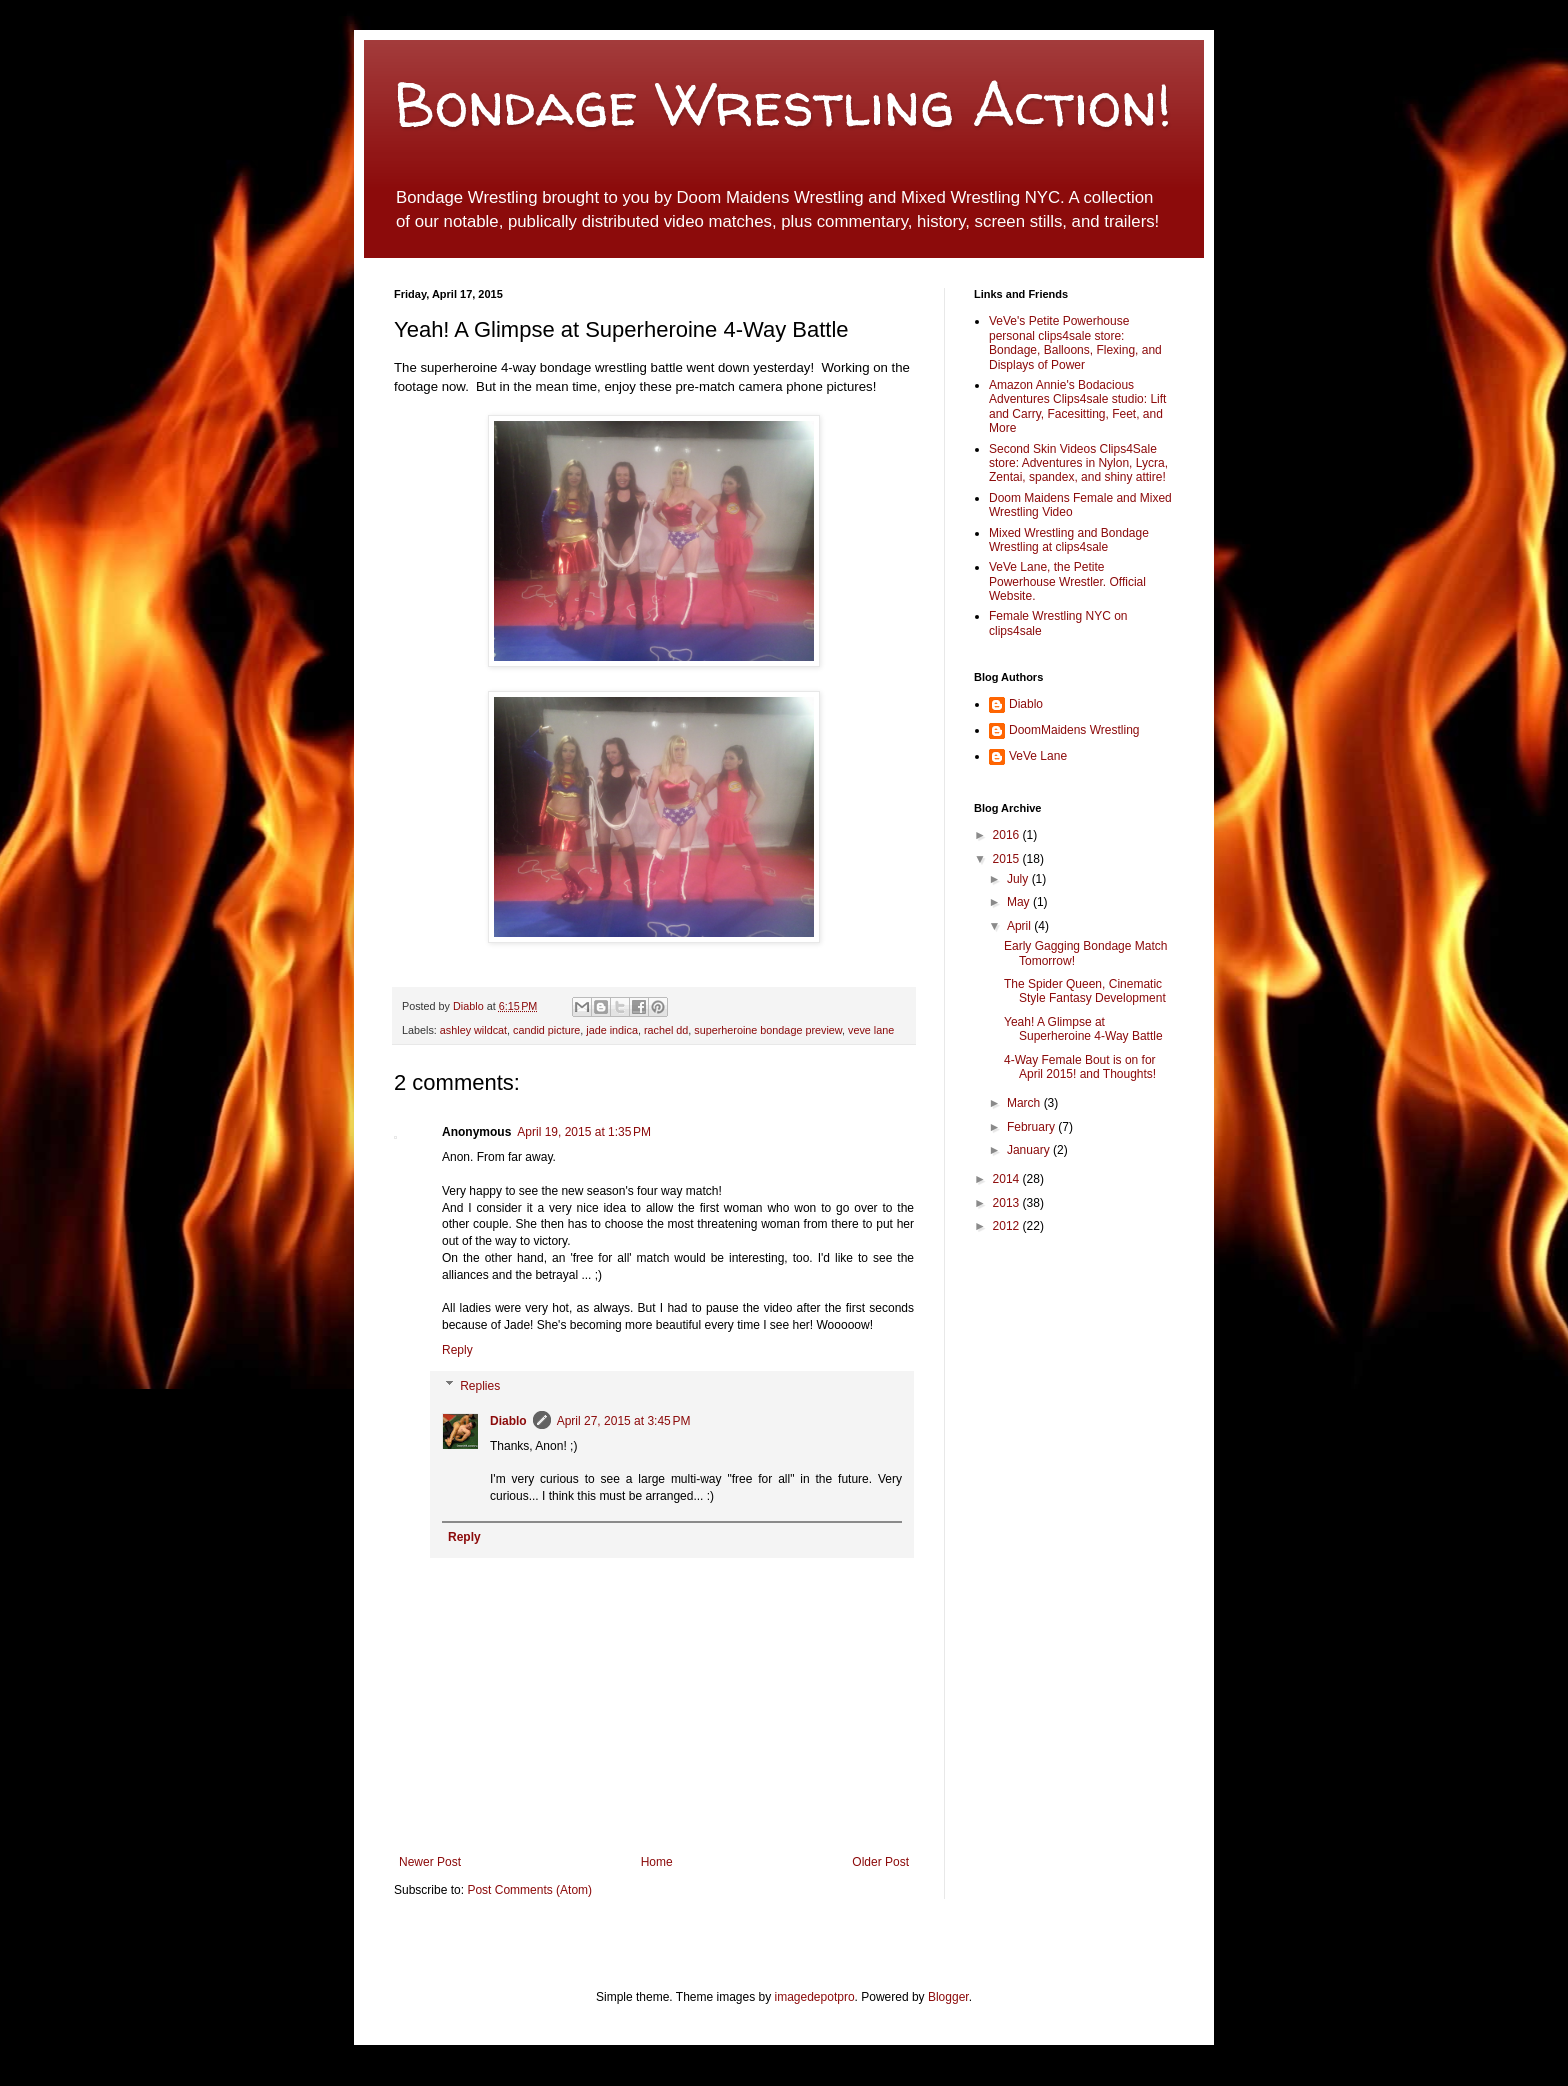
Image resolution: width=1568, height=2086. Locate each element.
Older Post (880, 1862)
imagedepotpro (815, 1997)
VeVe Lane (1038, 756)
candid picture (546, 1030)
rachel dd (666, 1030)
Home (657, 1862)
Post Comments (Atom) (529, 1890)
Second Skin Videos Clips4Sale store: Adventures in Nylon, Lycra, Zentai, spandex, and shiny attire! (1078, 463)
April (1020, 926)
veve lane (871, 1030)
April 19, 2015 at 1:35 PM (584, 1132)
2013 (1008, 1203)
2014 (1008, 1179)
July (1019, 879)
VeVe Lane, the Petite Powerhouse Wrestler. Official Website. (1067, 581)
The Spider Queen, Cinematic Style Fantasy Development (1085, 991)
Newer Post (430, 1862)
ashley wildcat (473, 1030)
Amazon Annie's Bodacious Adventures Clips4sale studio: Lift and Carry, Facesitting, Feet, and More (1077, 406)
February (1032, 1127)
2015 (1008, 859)
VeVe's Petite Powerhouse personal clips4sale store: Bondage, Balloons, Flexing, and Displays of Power (1075, 342)
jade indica (612, 1030)
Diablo (470, 1006)
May (1020, 902)
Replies (480, 1386)
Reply (457, 1350)
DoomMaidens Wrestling (1074, 730)
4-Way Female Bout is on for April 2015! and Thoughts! (1080, 1067)
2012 (1008, 1226)
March (1025, 1103)
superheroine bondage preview (768, 1030)
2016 (1008, 835)
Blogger (948, 1997)
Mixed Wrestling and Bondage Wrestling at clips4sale (1069, 540)
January (1030, 1150)
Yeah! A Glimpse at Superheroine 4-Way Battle (1083, 1029)
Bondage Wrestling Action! (783, 104)
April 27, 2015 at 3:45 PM (624, 1421)
